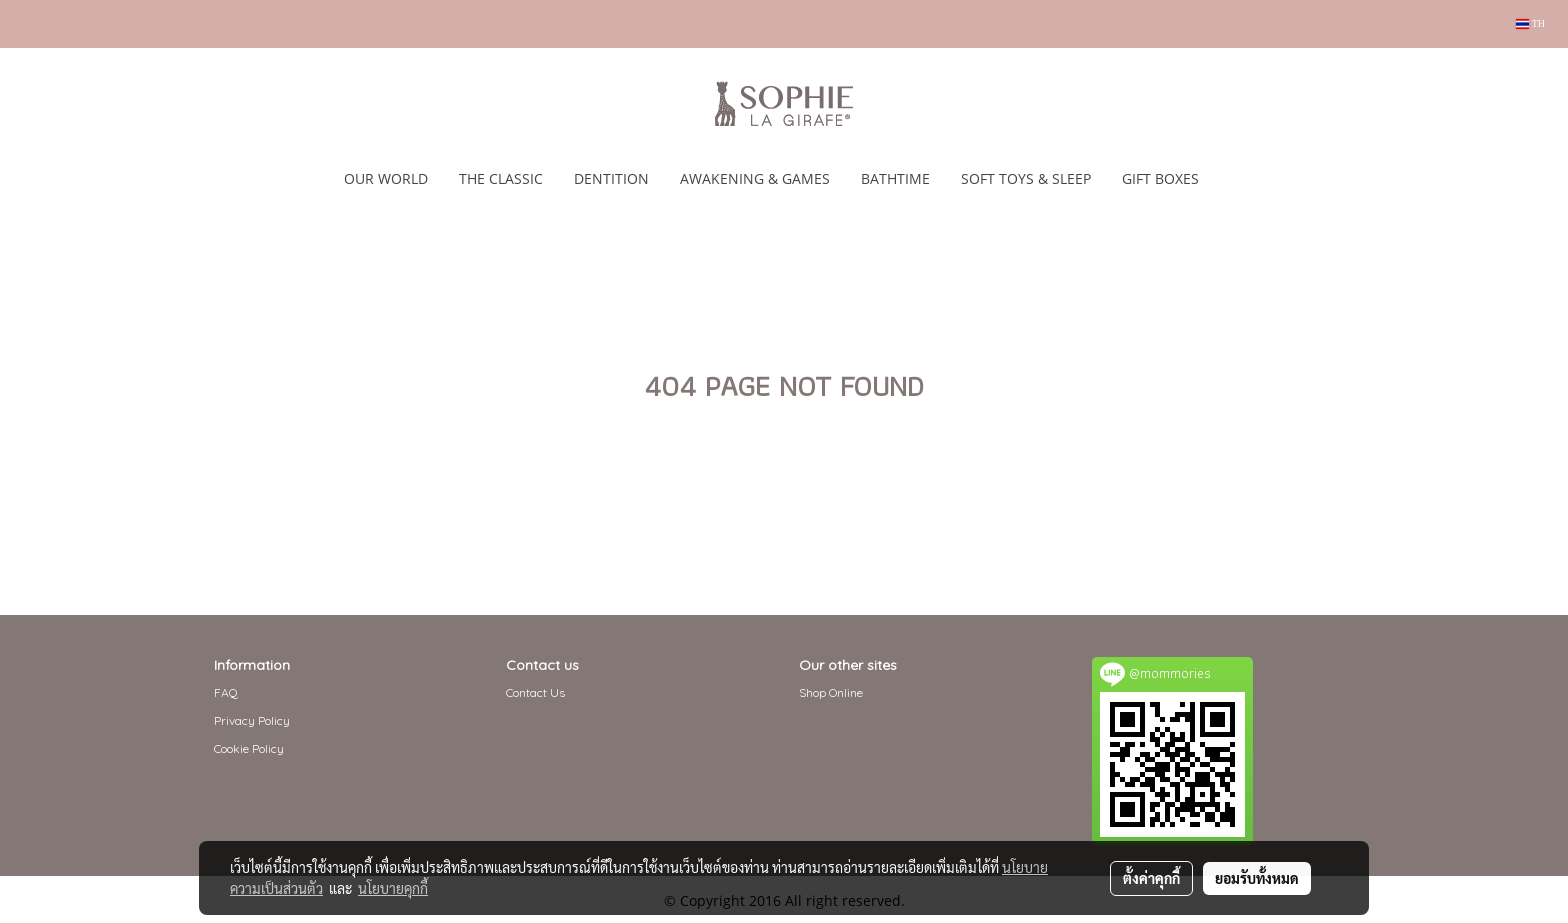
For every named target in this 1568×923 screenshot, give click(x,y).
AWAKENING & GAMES (755, 178)
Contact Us (535, 692)
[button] (1232, 179)
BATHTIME (895, 178)
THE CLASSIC (501, 178)
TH (1530, 23)
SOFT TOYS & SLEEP (1026, 178)
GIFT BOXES (1160, 178)
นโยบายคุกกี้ (393, 888)
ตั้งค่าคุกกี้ (1151, 878)
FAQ (226, 692)
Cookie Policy (249, 748)
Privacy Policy (252, 720)
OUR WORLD (386, 178)
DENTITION (611, 178)
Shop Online (831, 692)
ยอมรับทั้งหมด (1257, 878)
